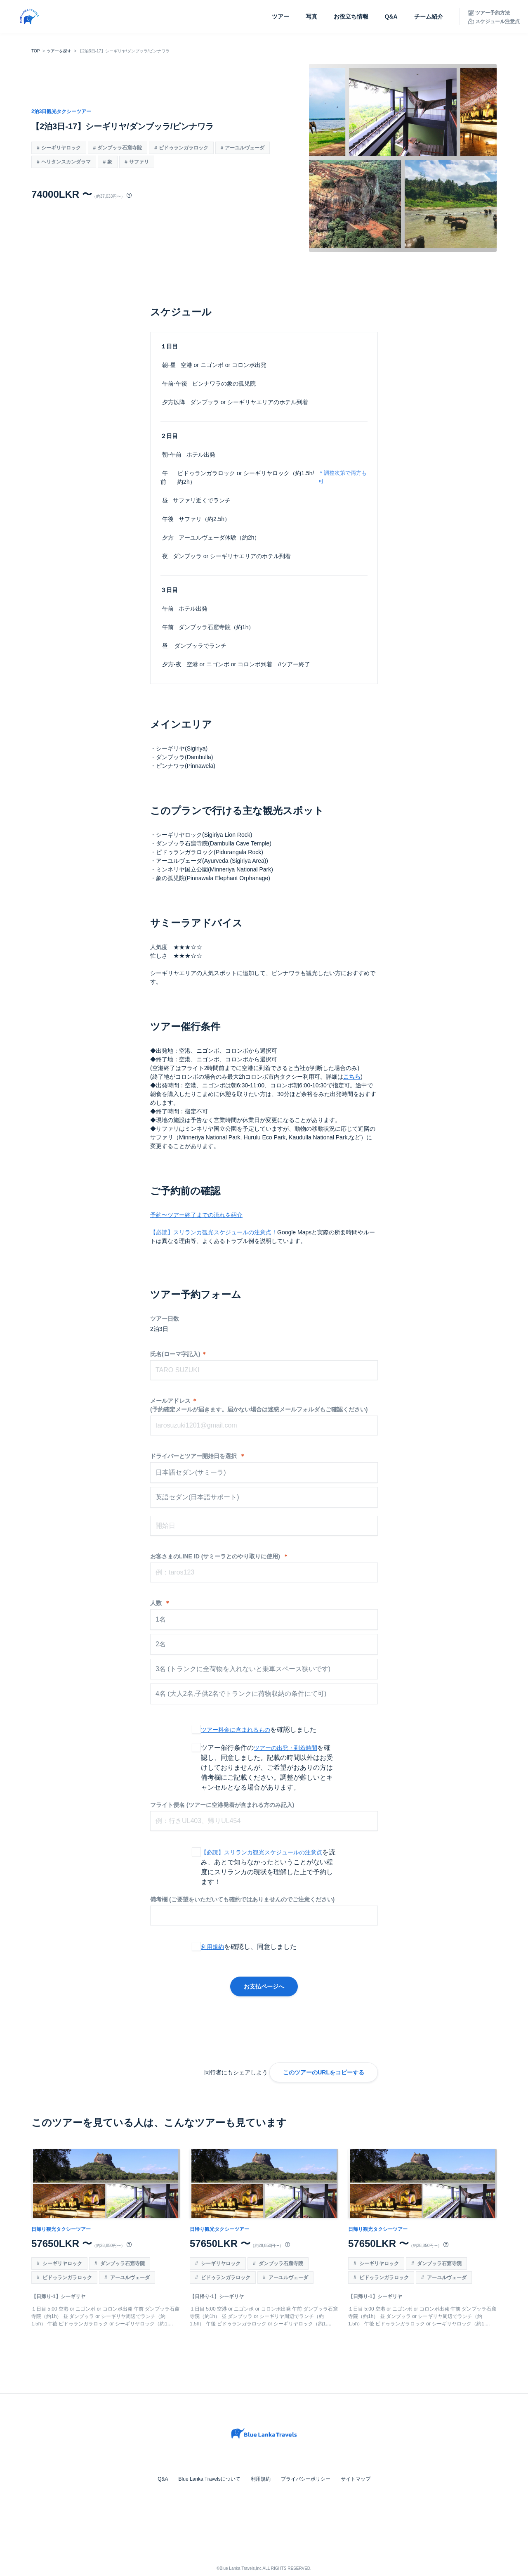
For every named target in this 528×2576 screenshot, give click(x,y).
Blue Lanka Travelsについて (210, 2478)
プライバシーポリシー (305, 2478)
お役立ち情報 (351, 16)
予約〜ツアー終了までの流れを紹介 (196, 1215)
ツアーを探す (59, 51)
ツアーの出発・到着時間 (285, 1748)
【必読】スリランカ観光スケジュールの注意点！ (213, 1232)
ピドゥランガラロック (183, 148)
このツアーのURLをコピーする (323, 2072)
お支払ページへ (264, 1986)
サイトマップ (355, 2478)
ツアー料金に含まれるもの (235, 1729)
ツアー (280, 16)
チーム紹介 (428, 16)
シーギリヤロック (61, 148)
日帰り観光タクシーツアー (61, 2229)
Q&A (391, 16)
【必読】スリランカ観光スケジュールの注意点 (261, 1852)
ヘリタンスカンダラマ (66, 162)
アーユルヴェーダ (244, 148)
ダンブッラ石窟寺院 (119, 148)
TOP (35, 51)
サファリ (139, 162)
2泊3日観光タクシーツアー (61, 111)
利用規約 (212, 1947)
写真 (311, 16)
